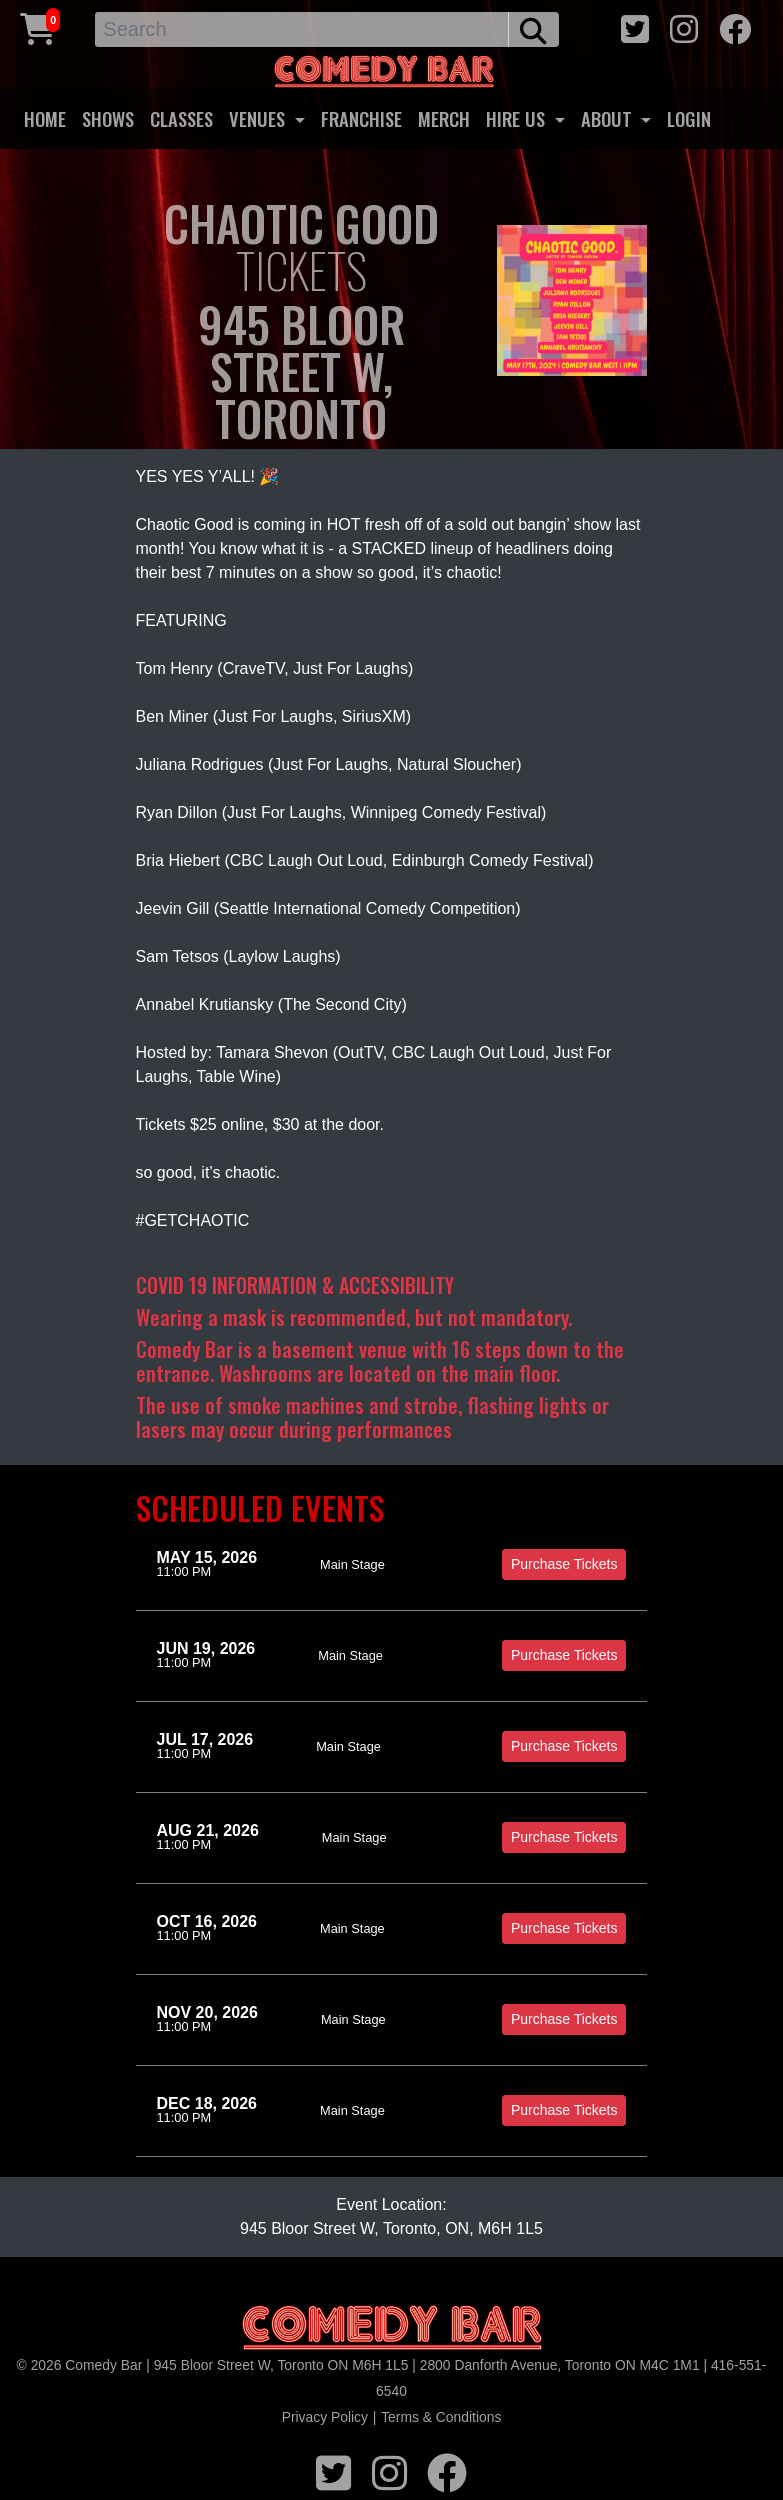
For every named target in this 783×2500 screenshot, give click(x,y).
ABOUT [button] (609, 118)
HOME (45, 118)
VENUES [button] (259, 118)
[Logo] (392, 2328)
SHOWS (108, 118)
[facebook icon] (735, 26)
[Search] (302, 29)
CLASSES (181, 118)
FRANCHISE (361, 118)
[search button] (533, 29)
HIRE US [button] (518, 118)
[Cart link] (38, 26)
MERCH (444, 118)
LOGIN (689, 118)
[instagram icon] (684, 26)
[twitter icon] (635, 26)
